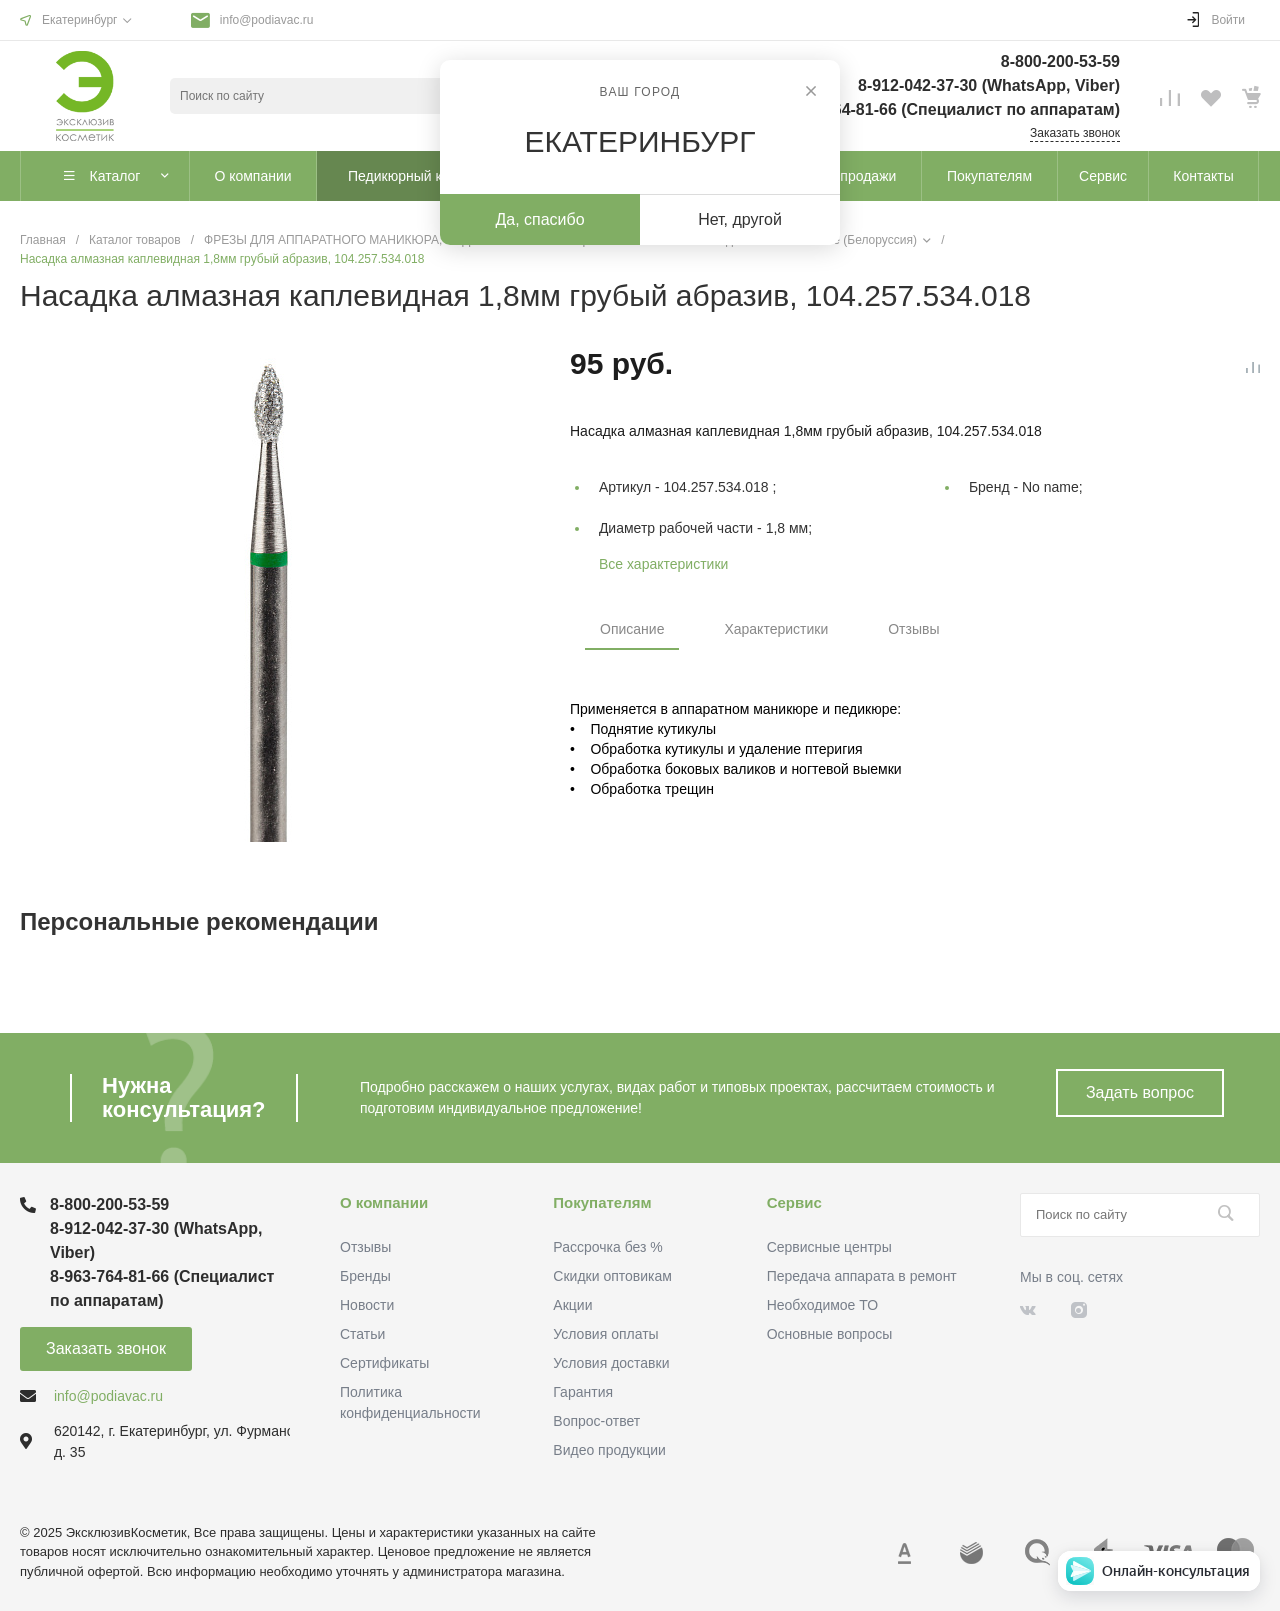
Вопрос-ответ (596, 1421)
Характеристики (776, 629)
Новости (367, 1305)
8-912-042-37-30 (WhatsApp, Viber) (989, 85)
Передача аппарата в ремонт (862, 1276)
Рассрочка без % (607, 1247)
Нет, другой (740, 219)
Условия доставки (611, 1363)
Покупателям (602, 1202)
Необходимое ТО (822, 1305)
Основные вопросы (830, 1334)
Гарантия (583, 1392)
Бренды (365, 1276)
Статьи (362, 1334)
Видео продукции (609, 1450)
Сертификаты (384, 1363)
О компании (384, 1202)
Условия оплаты (605, 1334)
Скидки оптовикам (612, 1276)
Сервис (794, 1202)
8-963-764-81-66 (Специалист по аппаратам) (949, 109)
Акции (572, 1305)
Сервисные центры (829, 1247)
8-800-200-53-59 (1060, 61)
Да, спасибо (539, 219)
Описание (632, 629)
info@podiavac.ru (267, 20)
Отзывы (913, 629)
